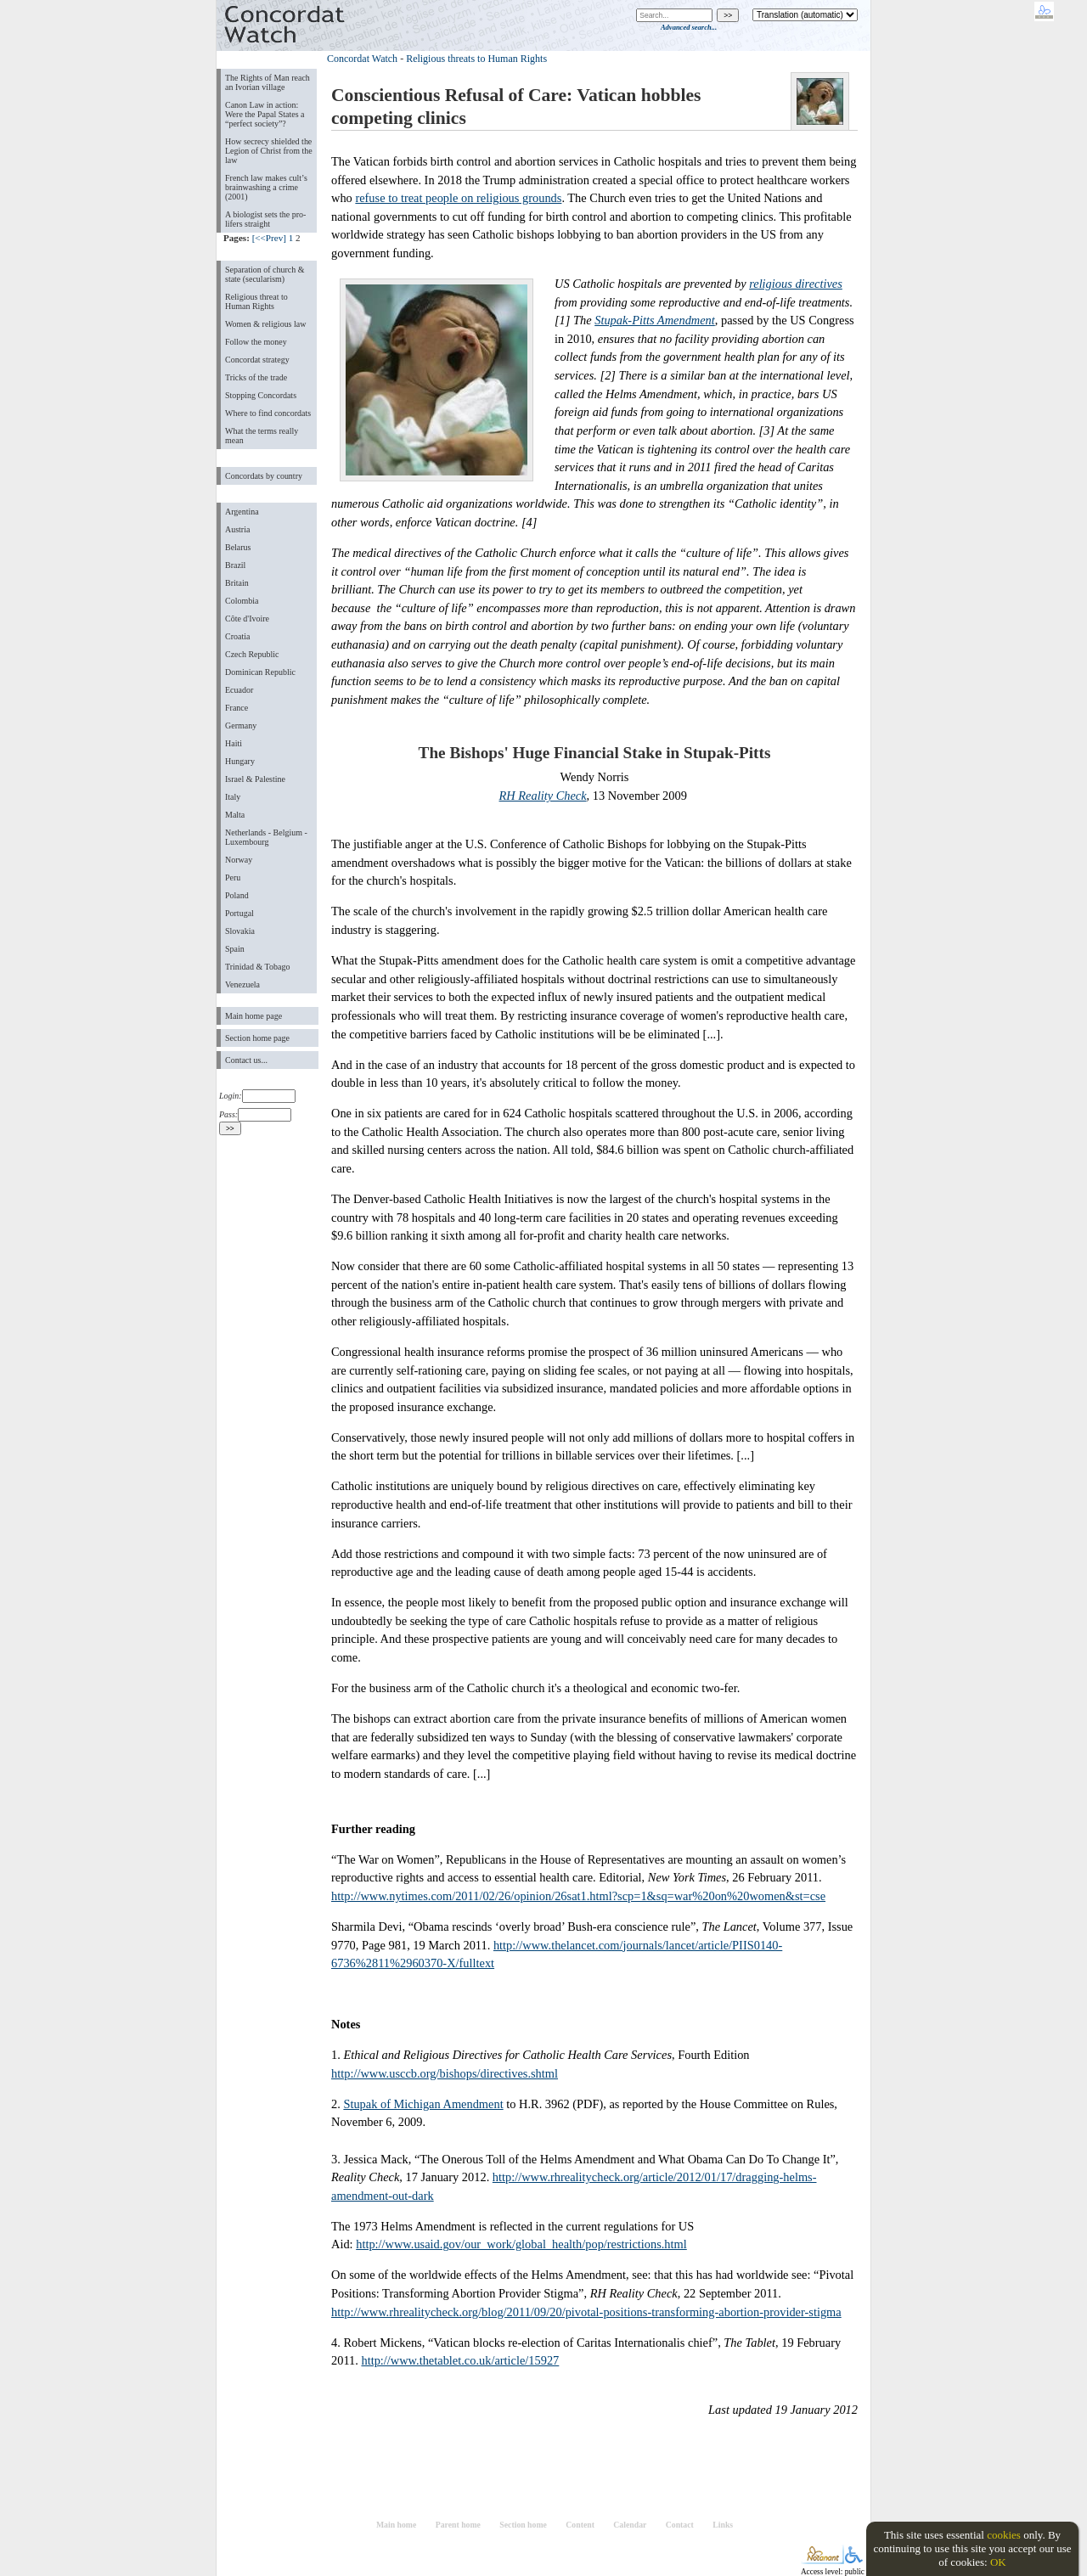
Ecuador (239, 690)
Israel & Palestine (255, 779)
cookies (1004, 2534)
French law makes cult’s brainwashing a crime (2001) (266, 187)
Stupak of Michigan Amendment (423, 2104)
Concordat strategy (257, 359)
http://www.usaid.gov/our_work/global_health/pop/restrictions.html (521, 2244)
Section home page (257, 1038)
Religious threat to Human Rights (256, 301)
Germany (240, 725)
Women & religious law (265, 324)
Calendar (629, 2524)
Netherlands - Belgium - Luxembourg (266, 837)
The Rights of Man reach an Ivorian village (267, 82)
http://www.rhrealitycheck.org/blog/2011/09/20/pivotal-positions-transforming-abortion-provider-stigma (586, 2312)
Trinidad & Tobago (257, 966)
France (236, 707)
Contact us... (246, 1060)
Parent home (458, 2524)
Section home (523, 2524)
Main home (396, 2524)
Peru (232, 877)
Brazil (235, 565)
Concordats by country (263, 476)
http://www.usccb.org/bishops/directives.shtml (444, 2073)
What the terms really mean (261, 435)
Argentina (242, 511)
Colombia (241, 600)
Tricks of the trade (256, 377)
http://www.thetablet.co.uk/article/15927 (460, 2360)
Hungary (240, 761)
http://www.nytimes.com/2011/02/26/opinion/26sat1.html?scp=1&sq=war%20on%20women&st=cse (578, 1896)
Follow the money (256, 341)
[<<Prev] (269, 238)
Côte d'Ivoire (247, 618)
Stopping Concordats (260, 395)
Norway (238, 859)
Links (722, 2524)
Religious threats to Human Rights (476, 59)
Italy (232, 796)
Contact (680, 2524)
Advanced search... (689, 27)
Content (580, 2524)
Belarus (238, 547)
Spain (235, 948)
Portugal (239, 913)
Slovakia (240, 931)
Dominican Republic (260, 672)
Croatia (237, 636)
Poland (237, 895)
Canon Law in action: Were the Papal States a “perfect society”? (264, 114)
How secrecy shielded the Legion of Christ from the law (269, 151)
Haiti (233, 743)
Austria (237, 529)
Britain (237, 583)
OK (998, 2562)
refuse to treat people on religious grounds (458, 198)
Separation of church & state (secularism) (264, 274)
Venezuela (242, 984)
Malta (235, 814)
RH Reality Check (543, 795)
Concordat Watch (362, 59)
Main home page (253, 1016)
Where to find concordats (268, 413)
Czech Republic (252, 654)
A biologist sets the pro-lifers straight (265, 219)
